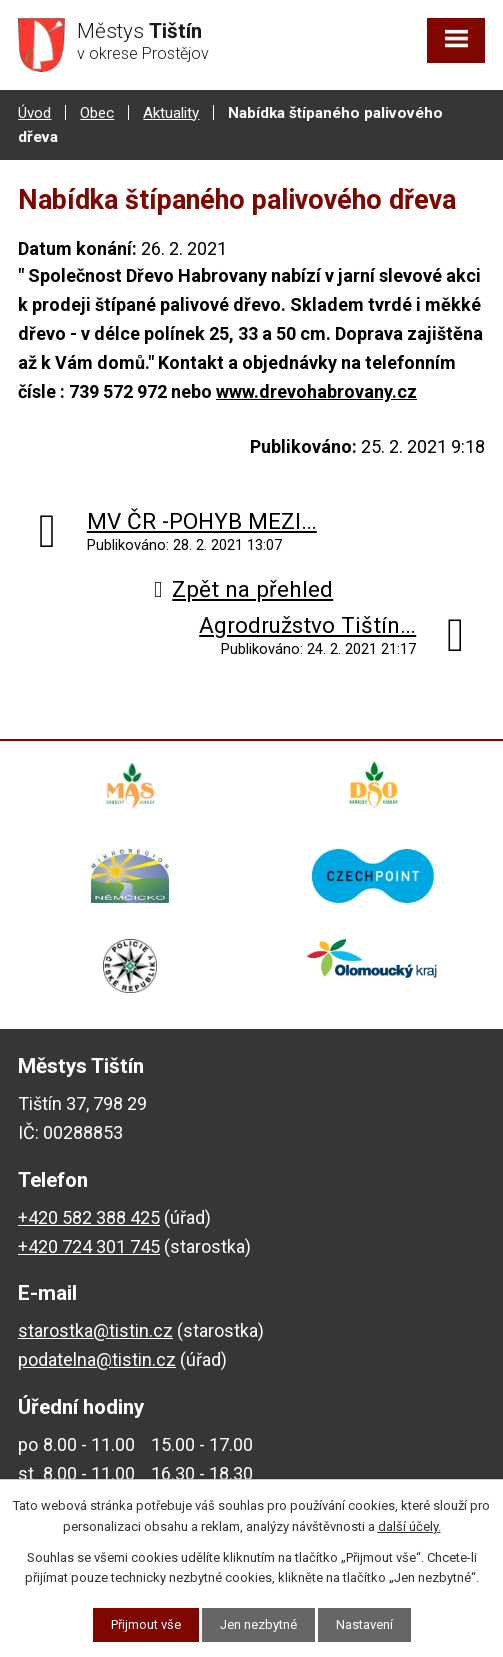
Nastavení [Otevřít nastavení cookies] (364, 1624)
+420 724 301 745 (89, 1246)
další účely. (409, 1526)
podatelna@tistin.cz (97, 1359)
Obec (97, 113)
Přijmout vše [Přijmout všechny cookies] (146, 1624)
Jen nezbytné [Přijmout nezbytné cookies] (258, 1624)
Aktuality (171, 113)
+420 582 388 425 (89, 1217)
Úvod (34, 113)
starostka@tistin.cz (95, 1330)
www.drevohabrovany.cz (316, 391)
